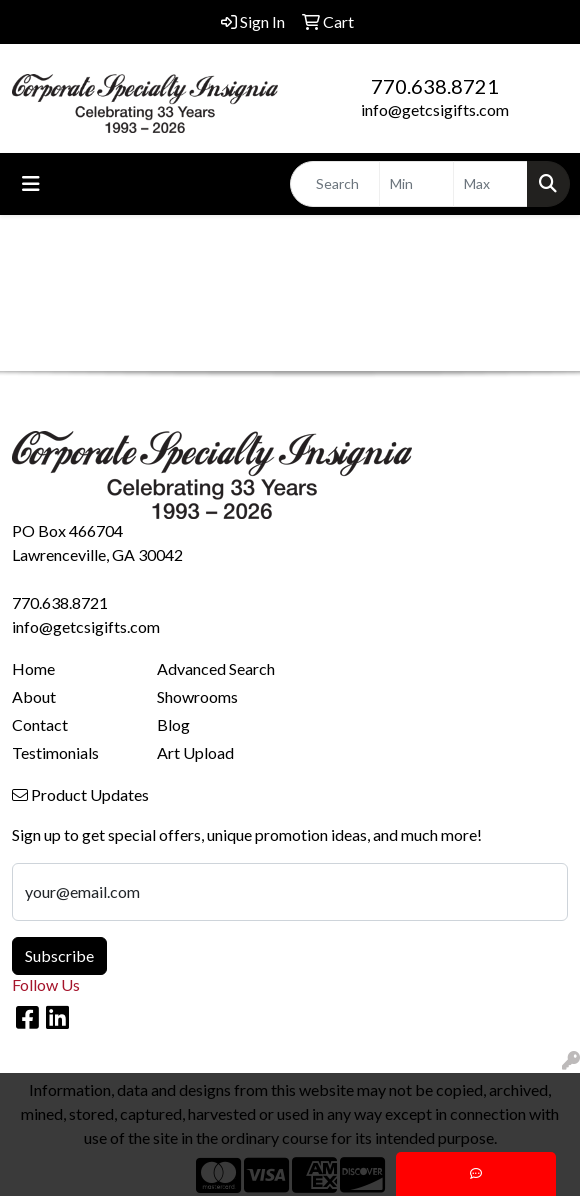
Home (33, 668)
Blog (173, 724)
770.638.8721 (435, 86)
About (34, 696)
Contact (40, 724)
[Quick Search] (335, 184)
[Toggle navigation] (31, 183)
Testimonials (55, 752)
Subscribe (59, 955)
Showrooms (197, 696)
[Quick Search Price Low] (416, 184)
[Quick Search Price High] (490, 184)
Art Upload (195, 752)
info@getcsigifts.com (435, 109)
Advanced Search (216, 668)
